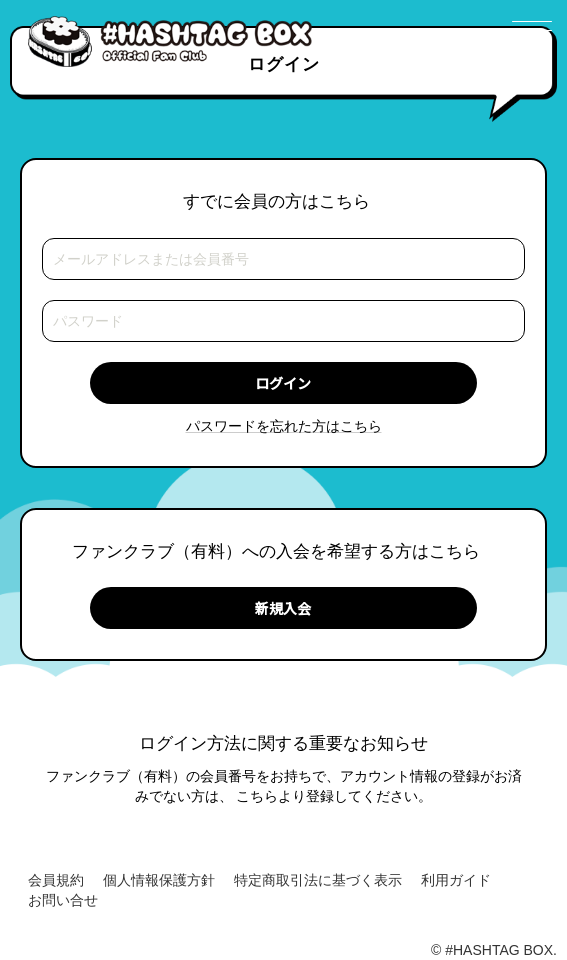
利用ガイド (456, 880)
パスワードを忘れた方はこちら (284, 426)
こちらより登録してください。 (334, 796)
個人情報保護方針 (159, 880)
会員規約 (56, 880)
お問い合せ (63, 900)
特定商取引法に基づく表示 (318, 880)
